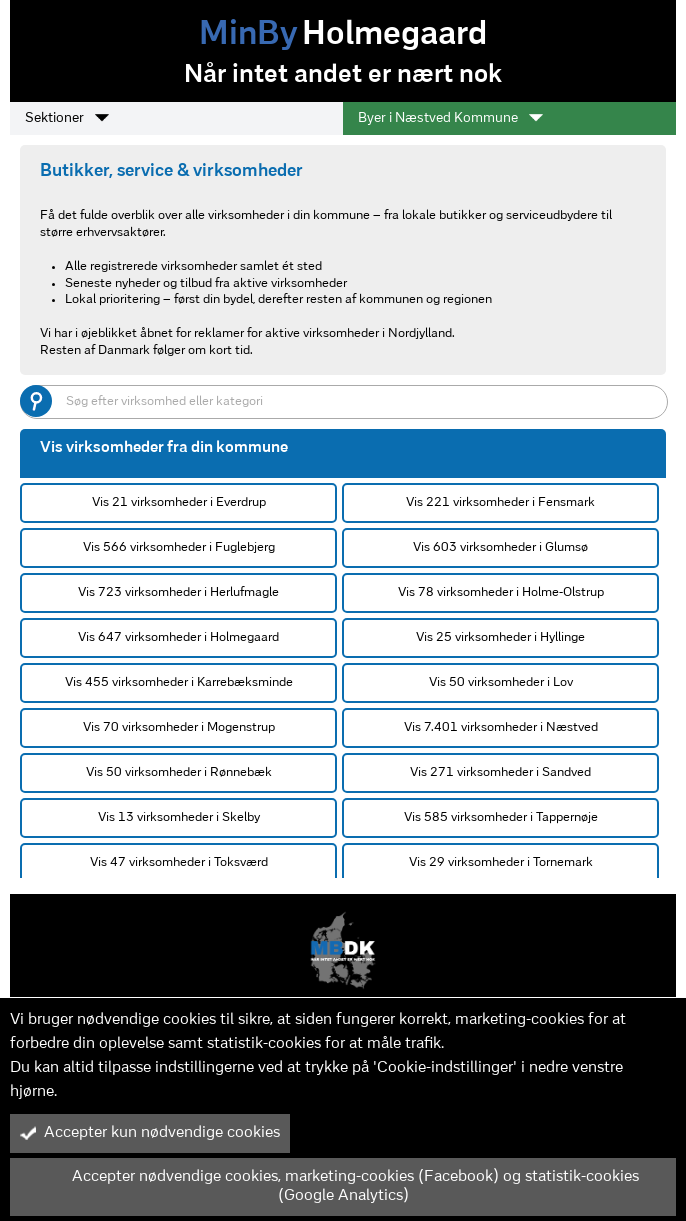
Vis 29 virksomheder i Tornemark (501, 862)
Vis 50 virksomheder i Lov (501, 682)
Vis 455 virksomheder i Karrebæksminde (179, 682)
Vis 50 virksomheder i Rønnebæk (179, 772)
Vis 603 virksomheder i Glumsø (500, 547)
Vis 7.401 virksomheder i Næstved (501, 727)
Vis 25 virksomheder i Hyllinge (500, 637)
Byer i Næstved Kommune (450, 118)
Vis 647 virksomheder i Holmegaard (178, 637)
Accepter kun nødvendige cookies (150, 1133)
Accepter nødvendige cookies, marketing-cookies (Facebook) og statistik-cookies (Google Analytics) (329, 1186)
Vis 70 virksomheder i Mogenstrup (179, 727)
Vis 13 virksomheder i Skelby (179, 817)
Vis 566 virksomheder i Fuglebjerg (179, 547)
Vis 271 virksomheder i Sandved (500, 772)
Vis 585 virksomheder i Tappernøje (501, 817)
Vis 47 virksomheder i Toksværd (179, 862)
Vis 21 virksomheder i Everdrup (179, 502)
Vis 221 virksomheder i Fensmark (500, 502)
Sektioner (67, 118)
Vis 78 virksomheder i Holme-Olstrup (501, 592)
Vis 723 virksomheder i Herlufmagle (178, 592)
